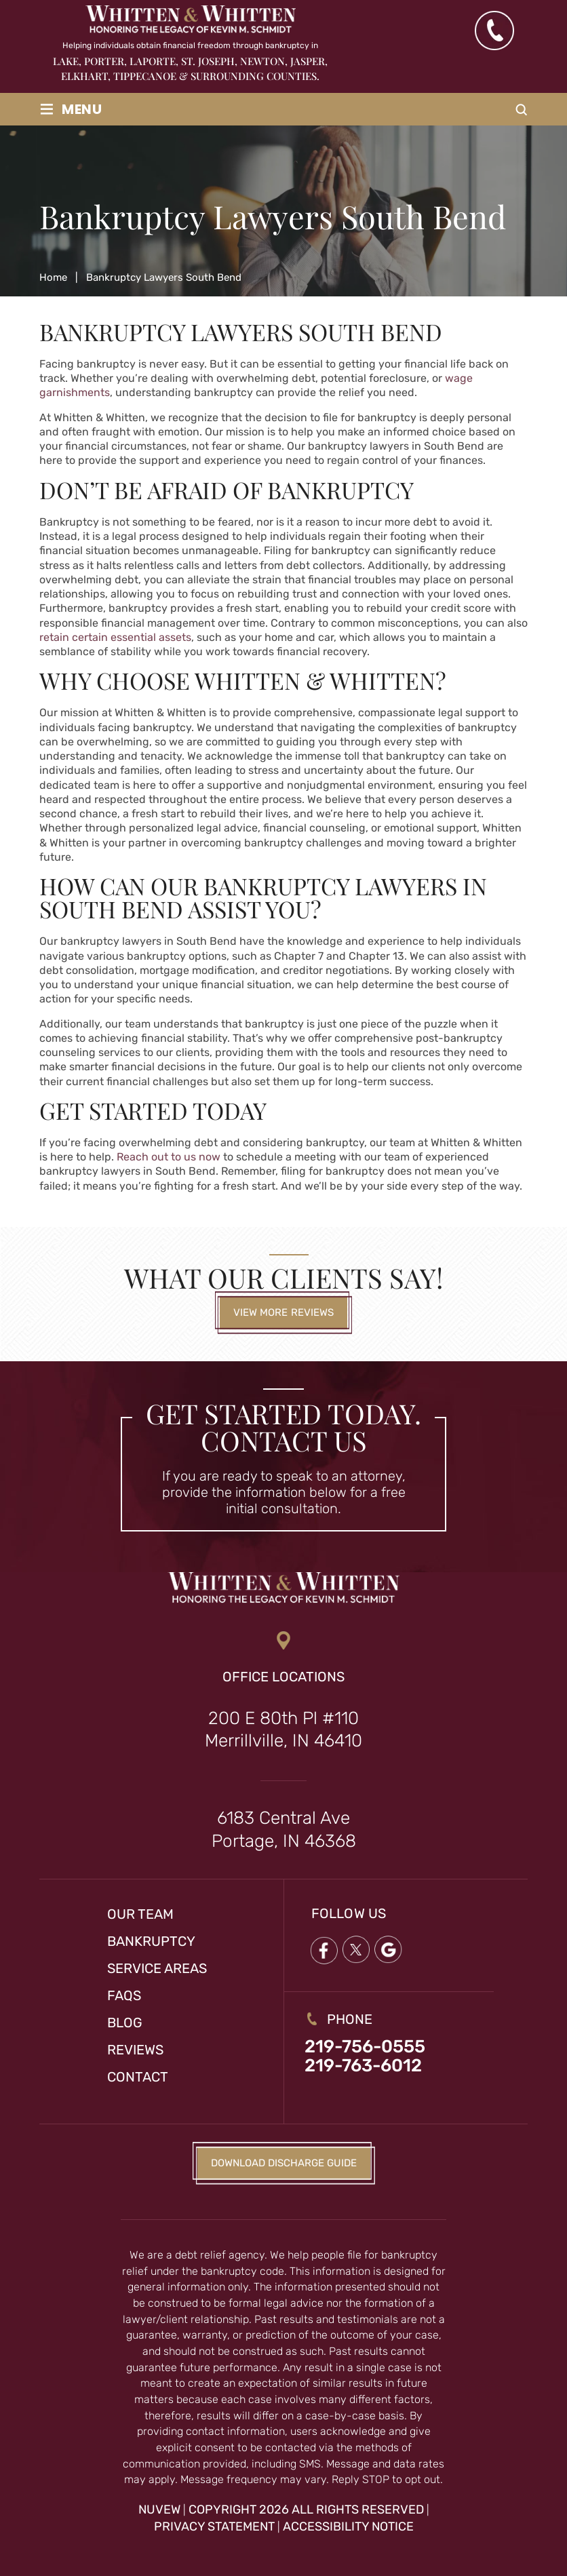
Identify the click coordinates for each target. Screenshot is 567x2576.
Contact (137, 2077)
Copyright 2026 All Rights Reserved (306, 2509)
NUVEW (159, 2509)
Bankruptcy (151, 1941)
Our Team (140, 1914)
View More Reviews (283, 1312)
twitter (356, 1950)
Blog (124, 2022)
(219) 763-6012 (493, 30)
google (388, 1950)
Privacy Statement (214, 2526)
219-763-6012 (363, 2066)
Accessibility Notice (348, 2526)
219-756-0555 (365, 2047)
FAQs (124, 1995)
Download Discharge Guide (284, 2163)
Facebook (323, 1950)
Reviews (135, 2050)
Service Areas (157, 1968)
